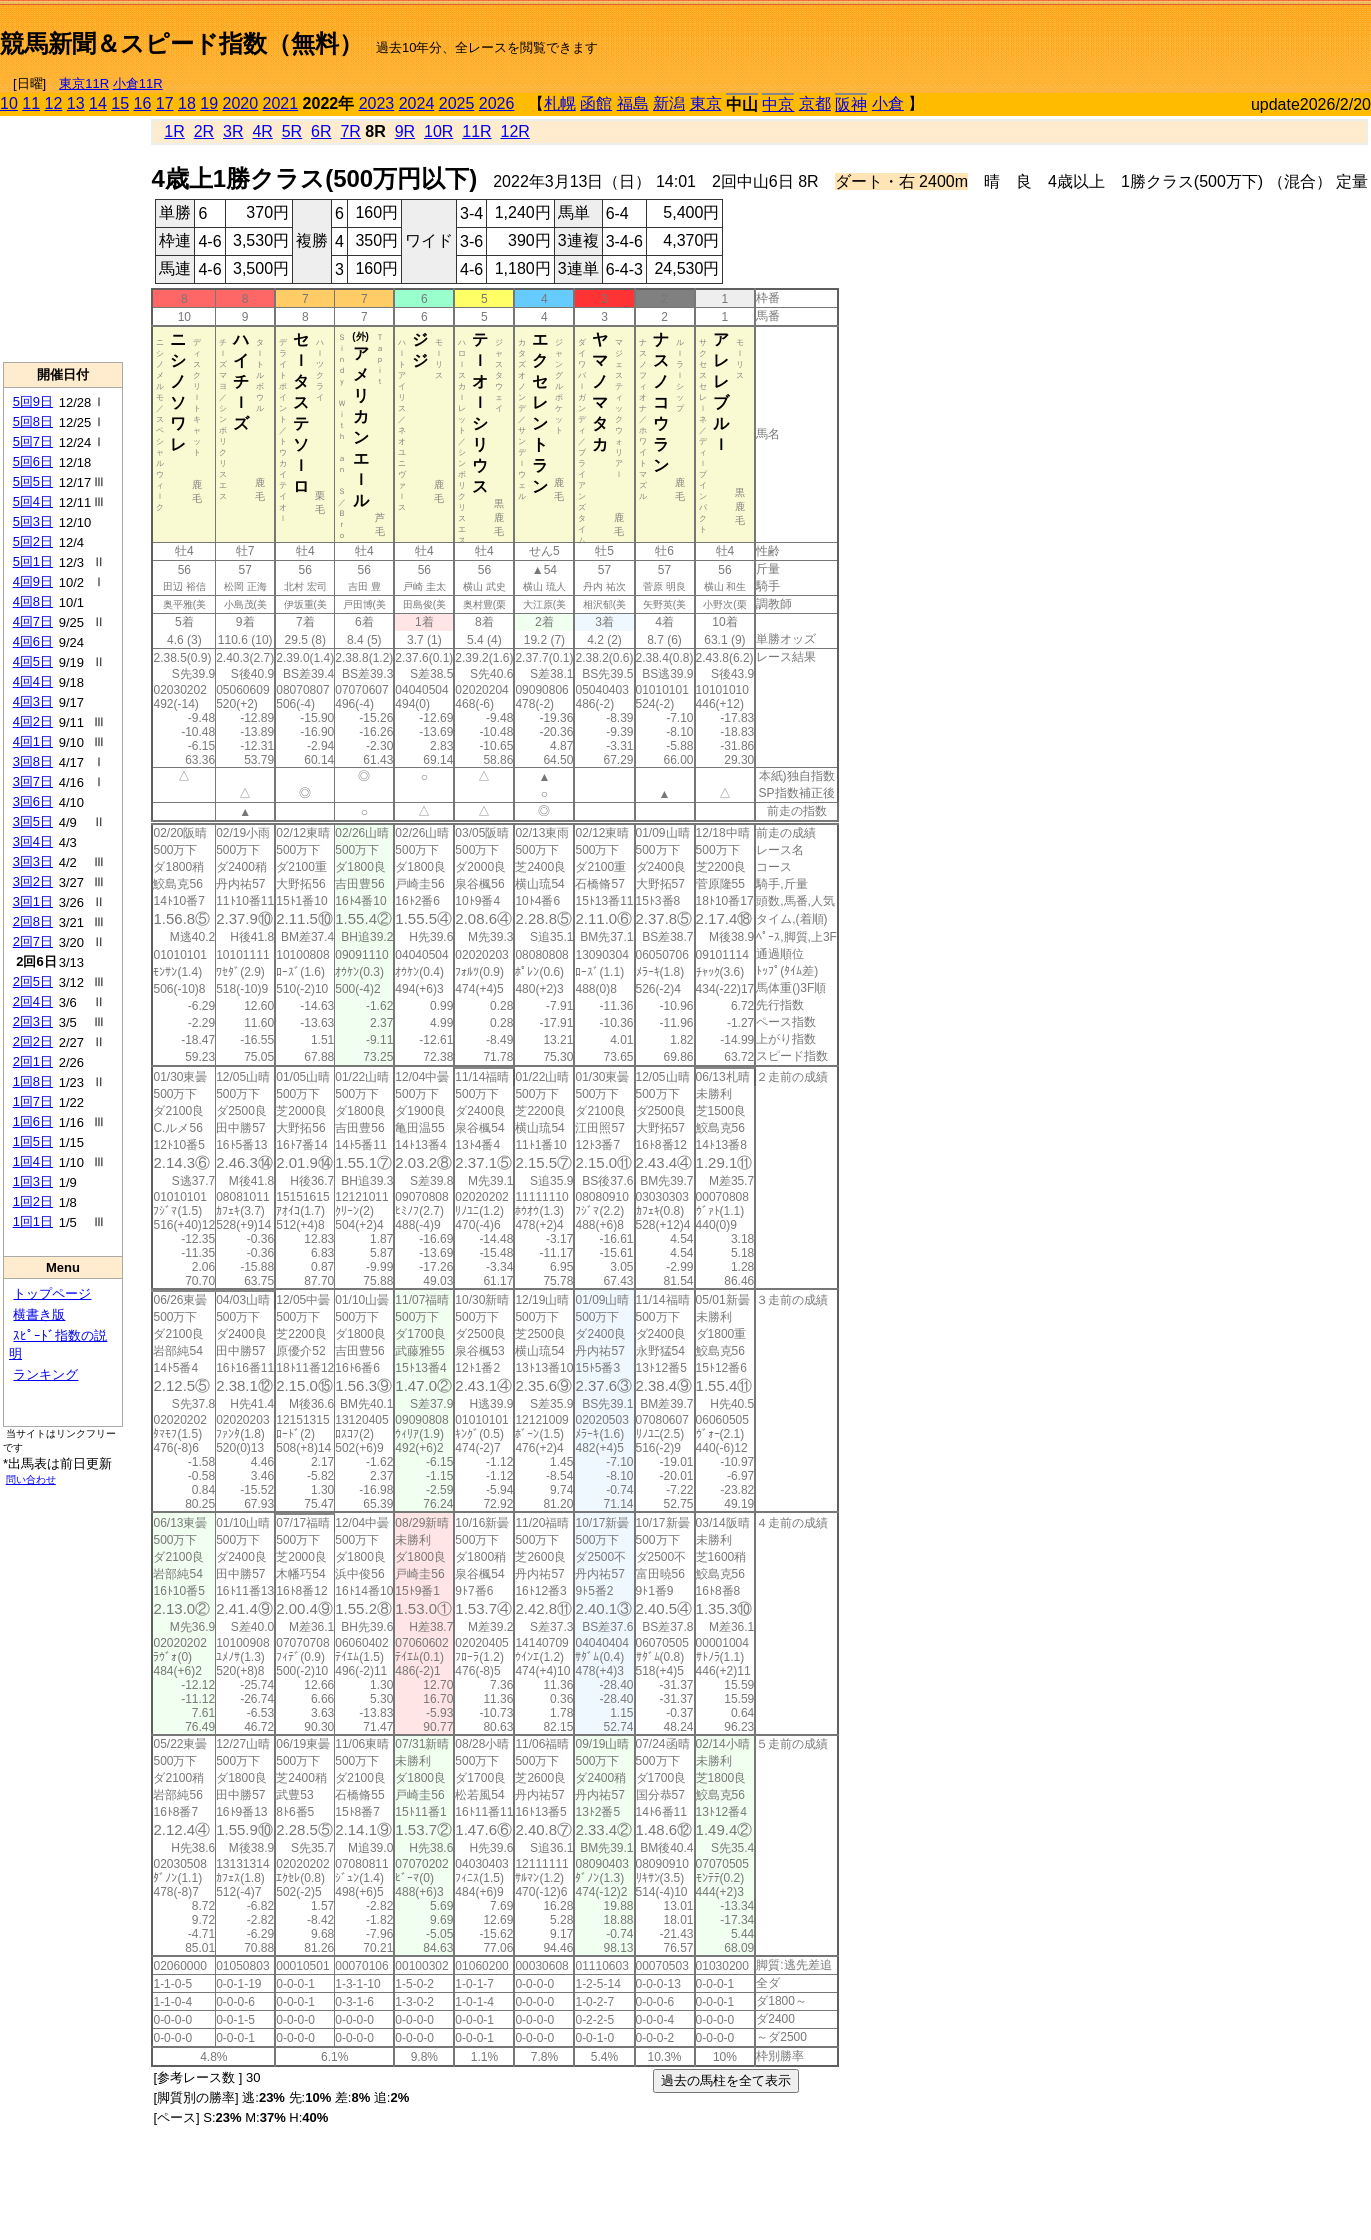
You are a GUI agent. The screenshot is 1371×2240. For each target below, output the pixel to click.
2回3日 (33, 1021)
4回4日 (33, 681)
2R (204, 131)
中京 (778, 104)
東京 (706, 103)
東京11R (84, 83)
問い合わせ (31, 1479)
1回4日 (33, 1161)
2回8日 (33, 921)
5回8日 (33, 421)
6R (321, 131)
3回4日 (33, 841)
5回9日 (33, 401)
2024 (417, 103)
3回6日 (33, 801)
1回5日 (33, 1141)
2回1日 (33, 1061)
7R (350, 131)
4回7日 (33, 621)
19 (209, 103)
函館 (596, 103)
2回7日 (33, 941)
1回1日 (33, 1221)
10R (438, 131)
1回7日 (33, 1101)
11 (31, 103)
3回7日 (33, 781)
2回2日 (33, 1041)
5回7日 (33, 441)
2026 (497, 103)
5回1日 (33, 561)
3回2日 (33, 881)
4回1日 (33, 741)
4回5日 (33, 661)
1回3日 (33, 1181)
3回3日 (33, 861)
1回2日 (33, 1201)
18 (187, 103)
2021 (281, 103)
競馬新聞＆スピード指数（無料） (181, 43)
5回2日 (33, 541)
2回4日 (33, 1001)
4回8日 (33, 601)
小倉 (888, 103)
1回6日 (33, 1121)
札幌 (560, 103)
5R (292, 131)
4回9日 (33, 581)
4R (262, 131)
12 (54, 103)
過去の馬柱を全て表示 (726, 2080)
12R (515, 131)
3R (233, 131)
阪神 (851, 104)
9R (405, 131)
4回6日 (33, 641)
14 (98, 103)
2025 (457, 103)
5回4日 (33, 501)
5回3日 (33, 521)
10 (9, 103)
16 (143, 103)
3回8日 (33, 761)
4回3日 (33, 701)
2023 (377, 103)
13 (76, 103)
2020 (241, 103)
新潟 (669, 103)
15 (120, 103)
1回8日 (33, 1081)
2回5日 (33, 981)
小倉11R (138, 83)
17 (165, 103)
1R (174, 131)
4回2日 (33, 721)
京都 (815, 103)
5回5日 (33, 481)
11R (476, 131)
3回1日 (33, 901)
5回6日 (33, 461)
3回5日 (33, 821)
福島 (633, 103)
